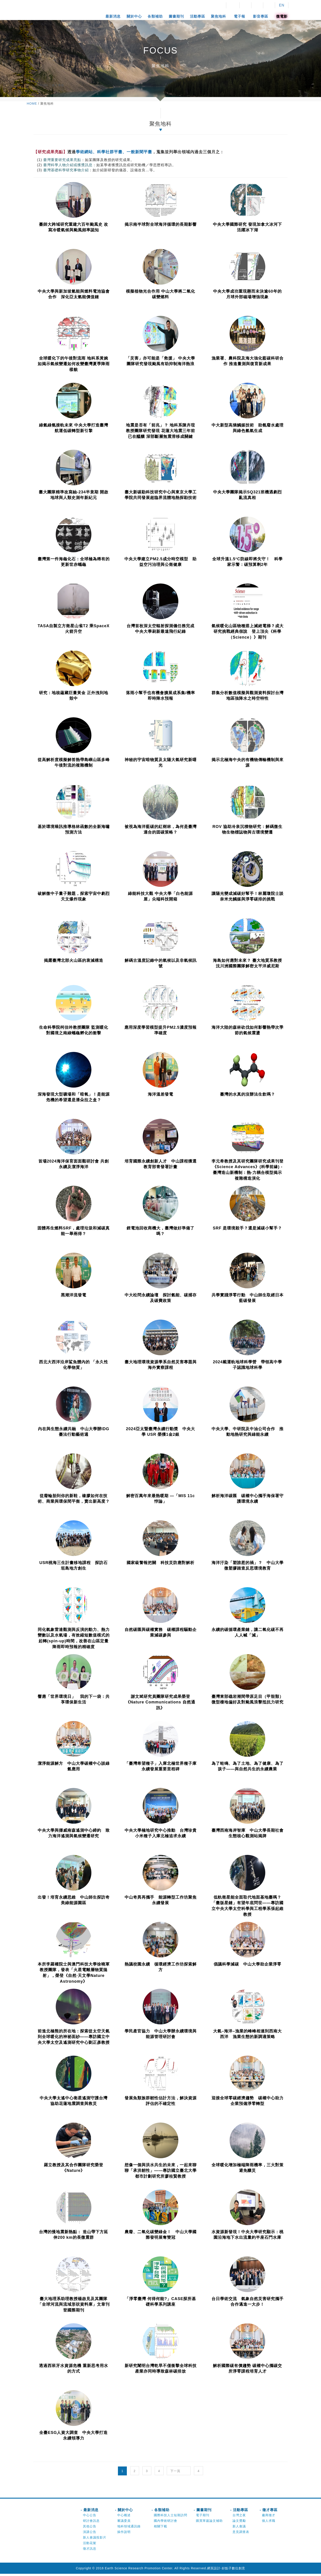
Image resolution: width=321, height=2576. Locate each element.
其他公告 (89, 2526)
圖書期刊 (176, 16)
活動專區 (197, 16)
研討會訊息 (91, 2520)
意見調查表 (241, 2532)
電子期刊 (202, 2515)
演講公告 (89, 2532)
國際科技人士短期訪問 (170, 2515)
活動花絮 (89, 2543)
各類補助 (155, 16)
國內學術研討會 (165, 2520)
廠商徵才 (268, 2515)
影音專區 (260, 16)
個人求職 (268, 2520)
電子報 (239, 16)
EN (281, 5)
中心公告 (89, 2515)
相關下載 (160, 2526)
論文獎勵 (239, 2520)
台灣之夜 (239, 2515)
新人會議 (239, 2526)
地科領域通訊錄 (129, 2526)
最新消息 (113, 16)
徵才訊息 (89, 2548)
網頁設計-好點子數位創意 (226, 2568)
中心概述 (124, 2515)
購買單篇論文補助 (209, 2520)
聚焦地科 (218, 16)
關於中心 (134, 16)
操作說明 (124, 2532)
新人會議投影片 (94, 2537)
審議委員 (124, 2520)
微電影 (282, 16)
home (32, 103)
